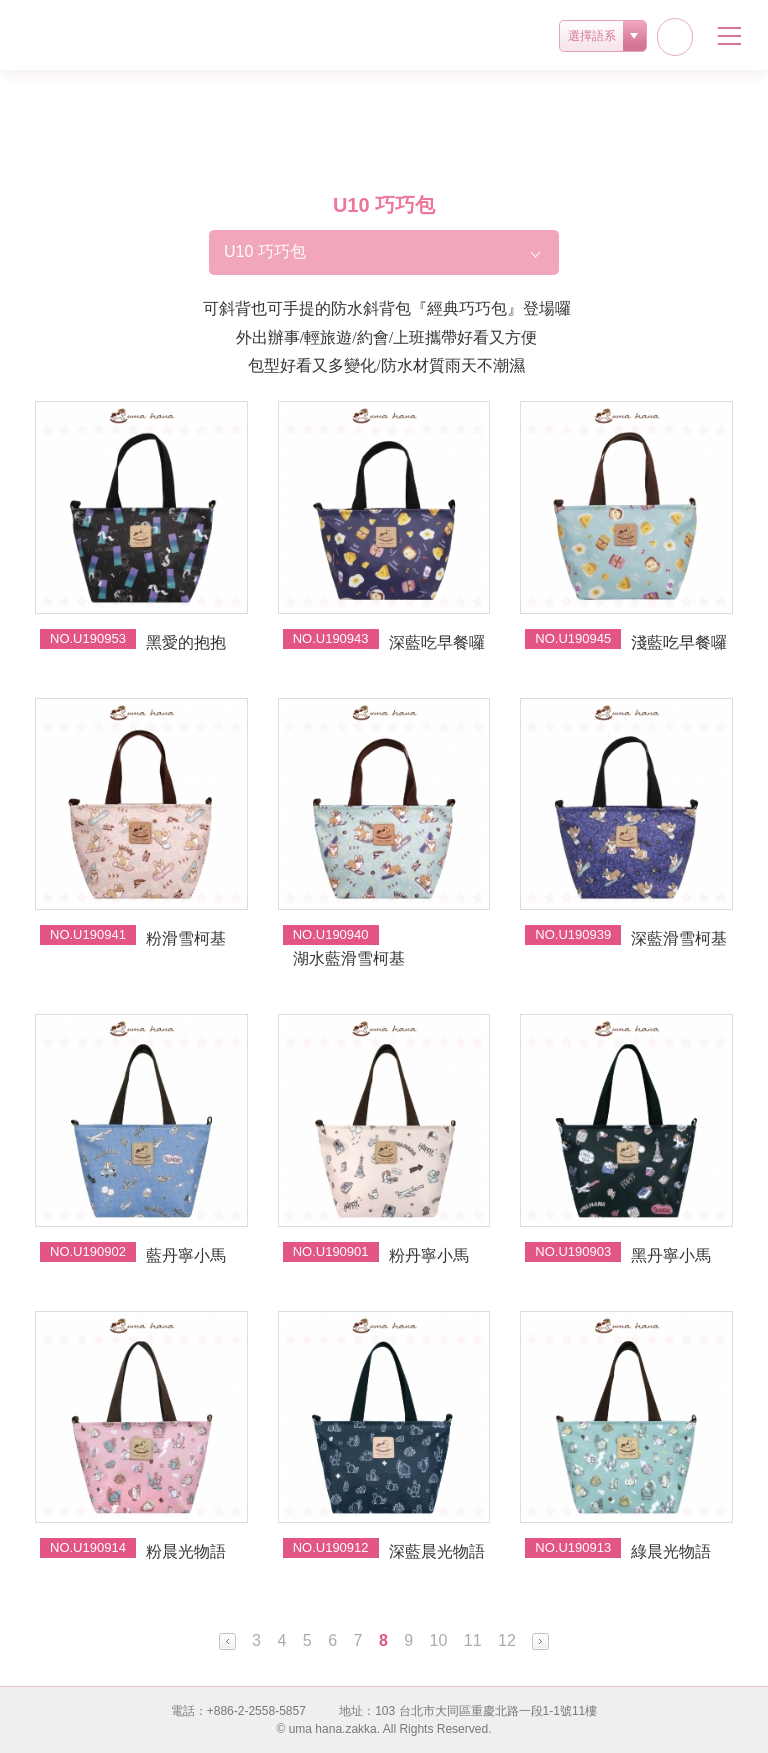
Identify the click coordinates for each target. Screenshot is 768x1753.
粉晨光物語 (186, 1551)
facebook (675, 37)
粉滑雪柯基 (186, 938)
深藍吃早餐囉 (437, 642)
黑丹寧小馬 (671, 1255)
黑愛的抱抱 (186, 642)
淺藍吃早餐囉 (679, 642)
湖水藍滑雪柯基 (349, 958)
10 (439, 1640)
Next (540, 1641)
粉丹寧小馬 (429, 1255)
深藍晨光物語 (437, 1551)
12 (507, 1640)
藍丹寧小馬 (186, 1255)
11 (473, 1640)
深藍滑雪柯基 (679, 938)
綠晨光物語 (671, 1551)
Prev (227, 1641)
